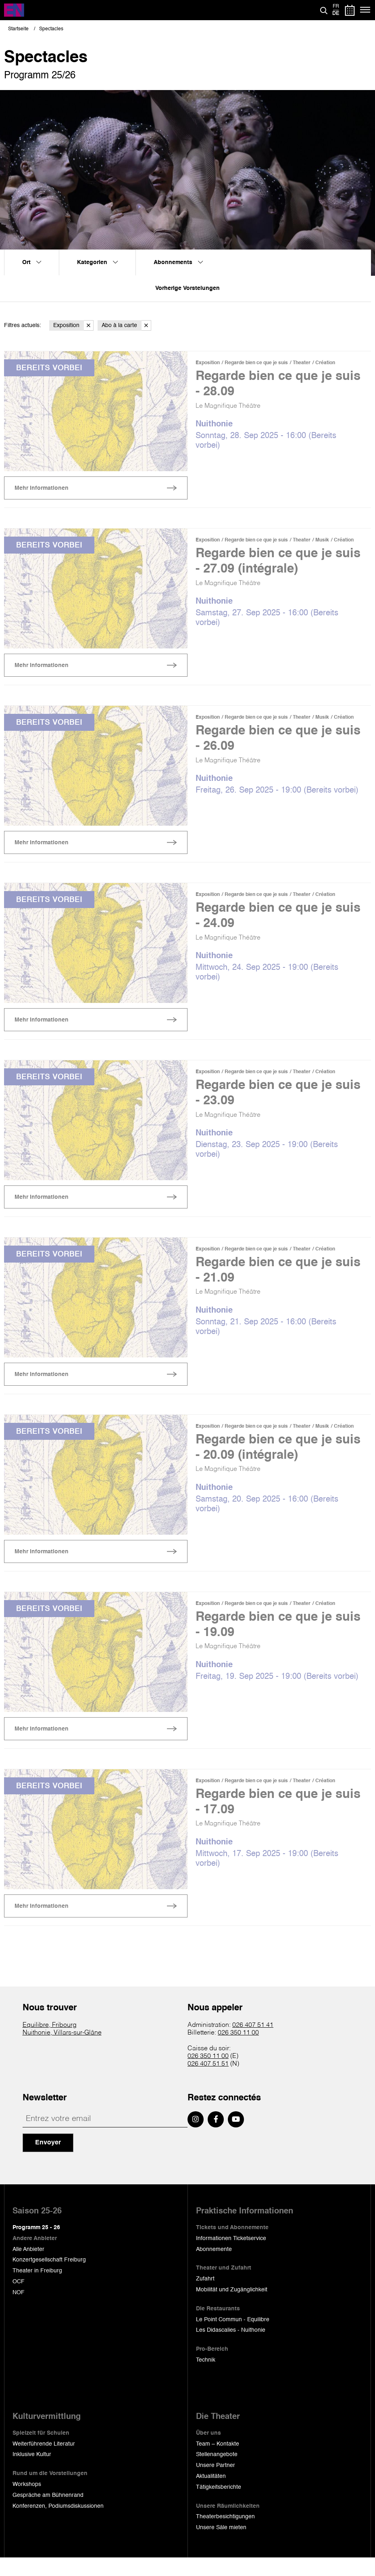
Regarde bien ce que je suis (256, 363)
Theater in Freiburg (37, 2289)
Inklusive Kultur (31, 2472)
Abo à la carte (126, 325)
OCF (18, 2300)
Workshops (26, 2502)
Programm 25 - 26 (36, 2246)
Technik (205, 2378)
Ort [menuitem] (31, 262)
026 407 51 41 (252, 2043)
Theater (301, 363)
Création (325, 363)
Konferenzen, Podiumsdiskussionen (58, 2524)
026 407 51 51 (208, 2082)
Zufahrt (205, 2297)
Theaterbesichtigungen (225, 2535)
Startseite (18, 29)
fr (336, 6)
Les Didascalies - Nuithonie (230, 2348)
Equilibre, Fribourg (50, 2043)
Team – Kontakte (217, 2462)
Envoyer (48, 2161)
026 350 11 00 (238, 2051)
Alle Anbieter (28, 2267)
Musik (322, 542)
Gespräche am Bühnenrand (47, 2513)
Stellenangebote (216, 2472)
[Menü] (365, 10)
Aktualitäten (211, 2494)
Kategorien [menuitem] (97, 262)
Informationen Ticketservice (231, 2256)
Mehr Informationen (42, 490)
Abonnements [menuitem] (178, 262)
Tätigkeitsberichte (218, 2505)
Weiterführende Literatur (43, 2462)
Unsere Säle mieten (221, 2546)
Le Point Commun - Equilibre (232, 2338)
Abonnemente (214, 2267)
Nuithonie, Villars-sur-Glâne (62, 2051)
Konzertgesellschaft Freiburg (49, 2278)
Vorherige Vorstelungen (187, 288)
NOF (18, 2311)
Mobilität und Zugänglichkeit (231, 2308)
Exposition (73, 325)
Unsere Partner (215, 2483)
